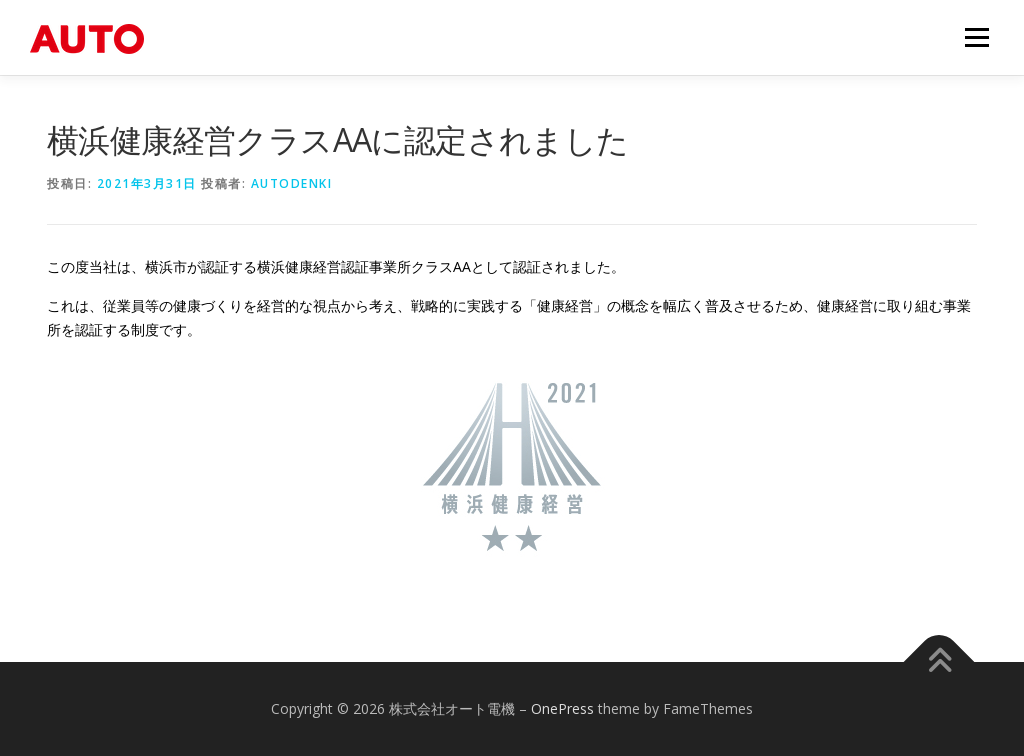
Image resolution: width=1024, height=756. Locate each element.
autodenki (292, 183)
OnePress (562, 708)
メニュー (976, 37)
